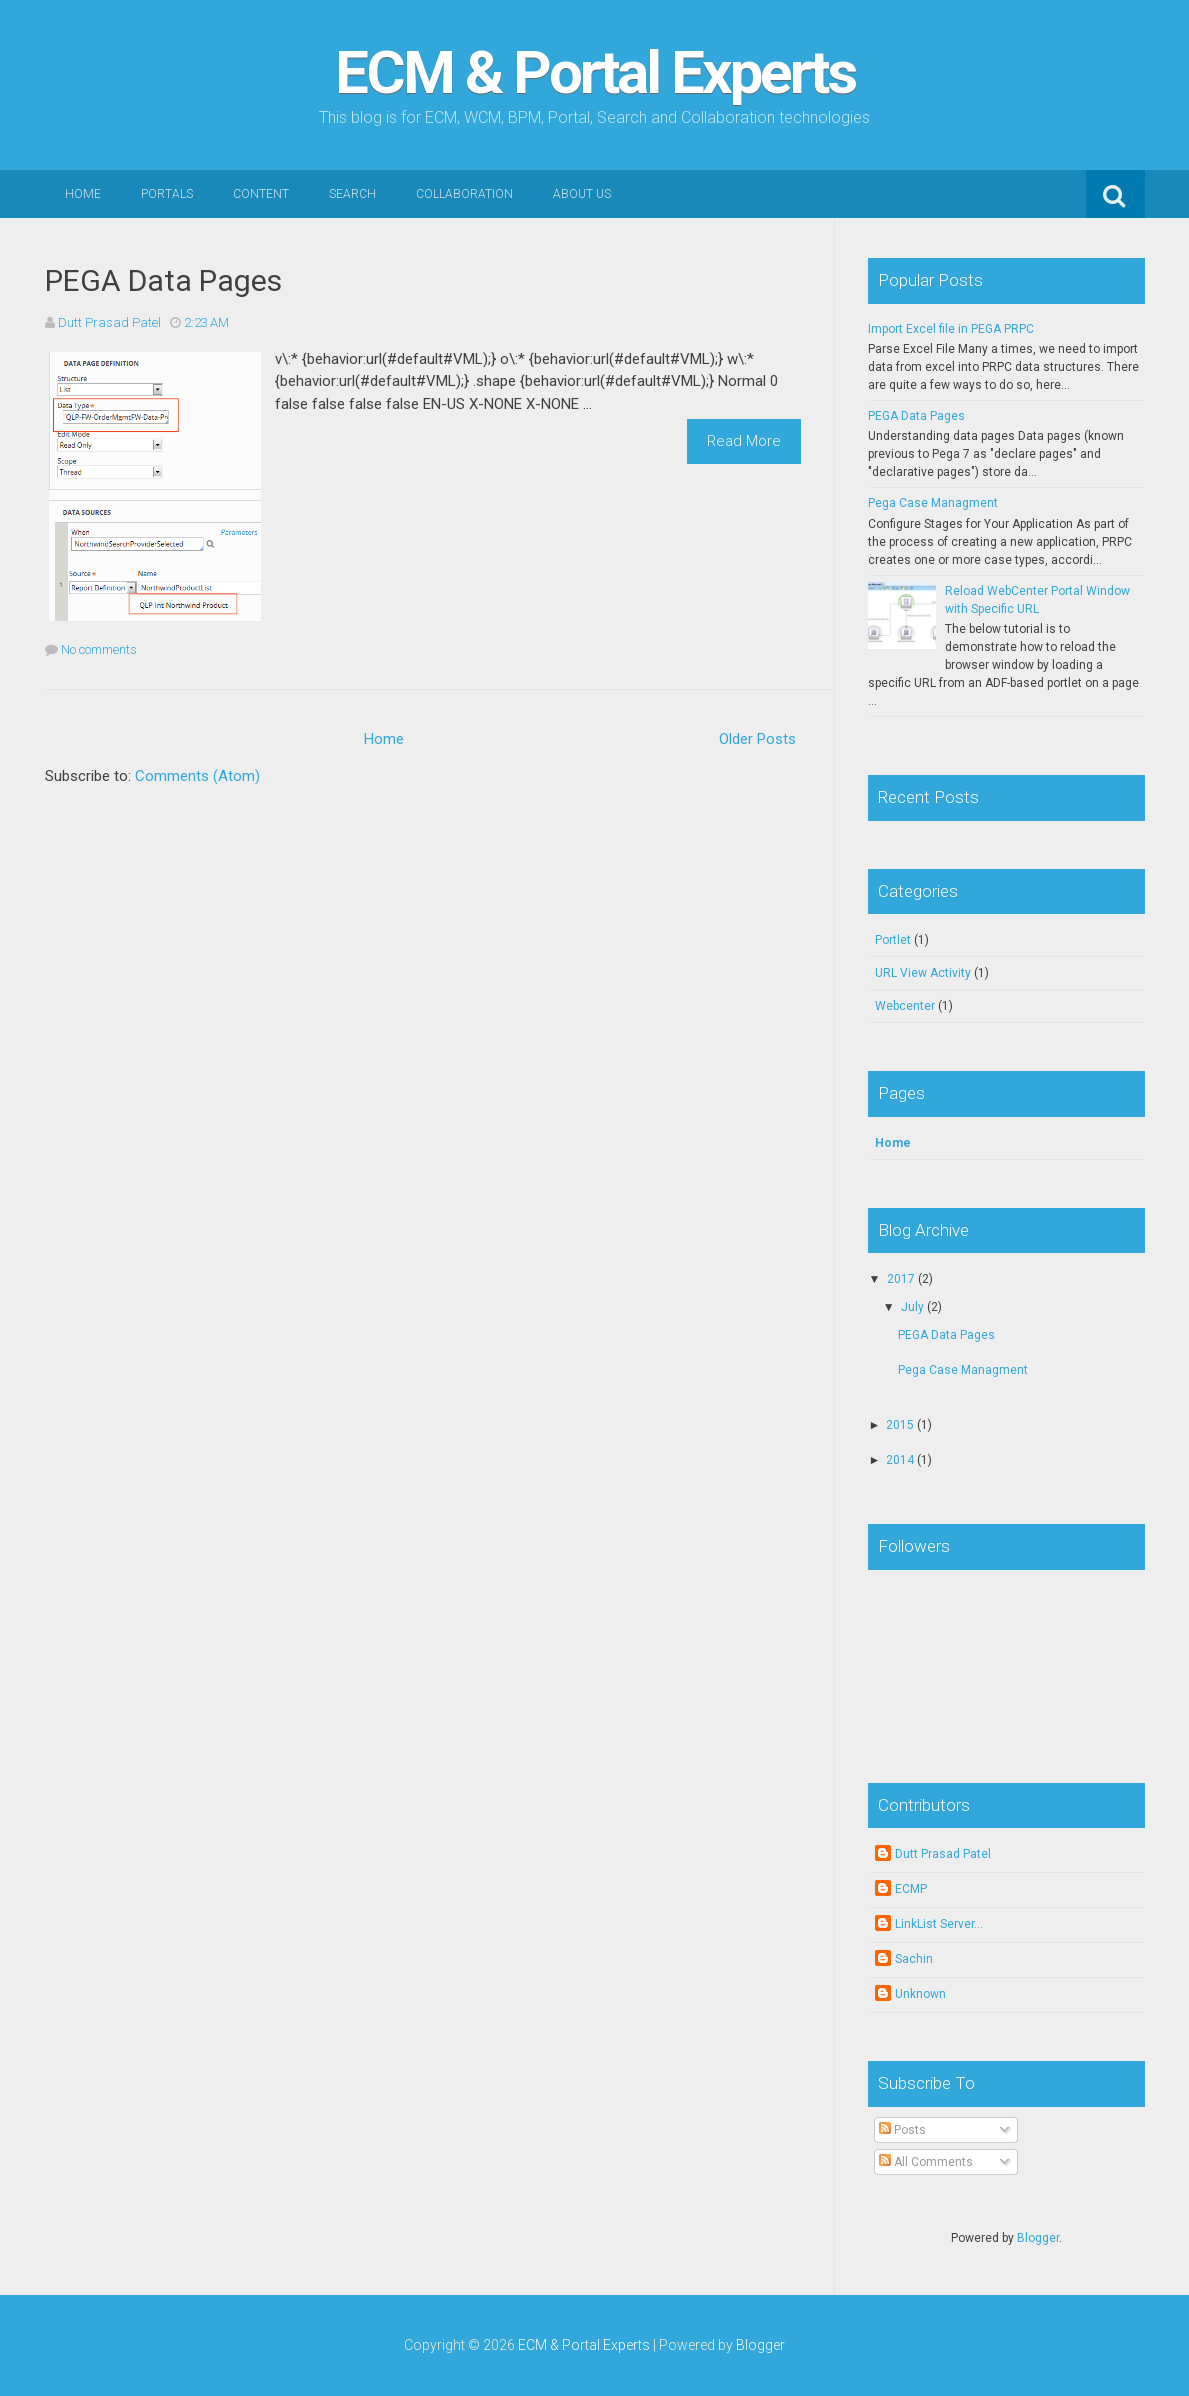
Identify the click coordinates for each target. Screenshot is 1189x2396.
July (912, 1307)
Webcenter (905, 1006)
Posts (902, 2130)
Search (352, 194)
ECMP (911, 1889)
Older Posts (757, 739)
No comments (99, 649)
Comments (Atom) (197, 776)
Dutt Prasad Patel (943, 1854)
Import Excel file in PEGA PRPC (951, 329)
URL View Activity (923, 973)
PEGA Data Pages (163, 280)
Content (261, 194)
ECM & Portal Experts (595, 72)
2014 (900, 1460)
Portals (167, 194)
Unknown (920, 1994)
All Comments (926, 2162)
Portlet (893, 940)
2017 (901, 1279)
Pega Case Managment (933, 503)
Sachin (914, 1959)
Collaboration (464, 194)
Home (83, 194)
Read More (744, 441)
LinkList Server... (939, 1924)
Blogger (1038, 2238)
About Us (582, 194)
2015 (900, 1425)
